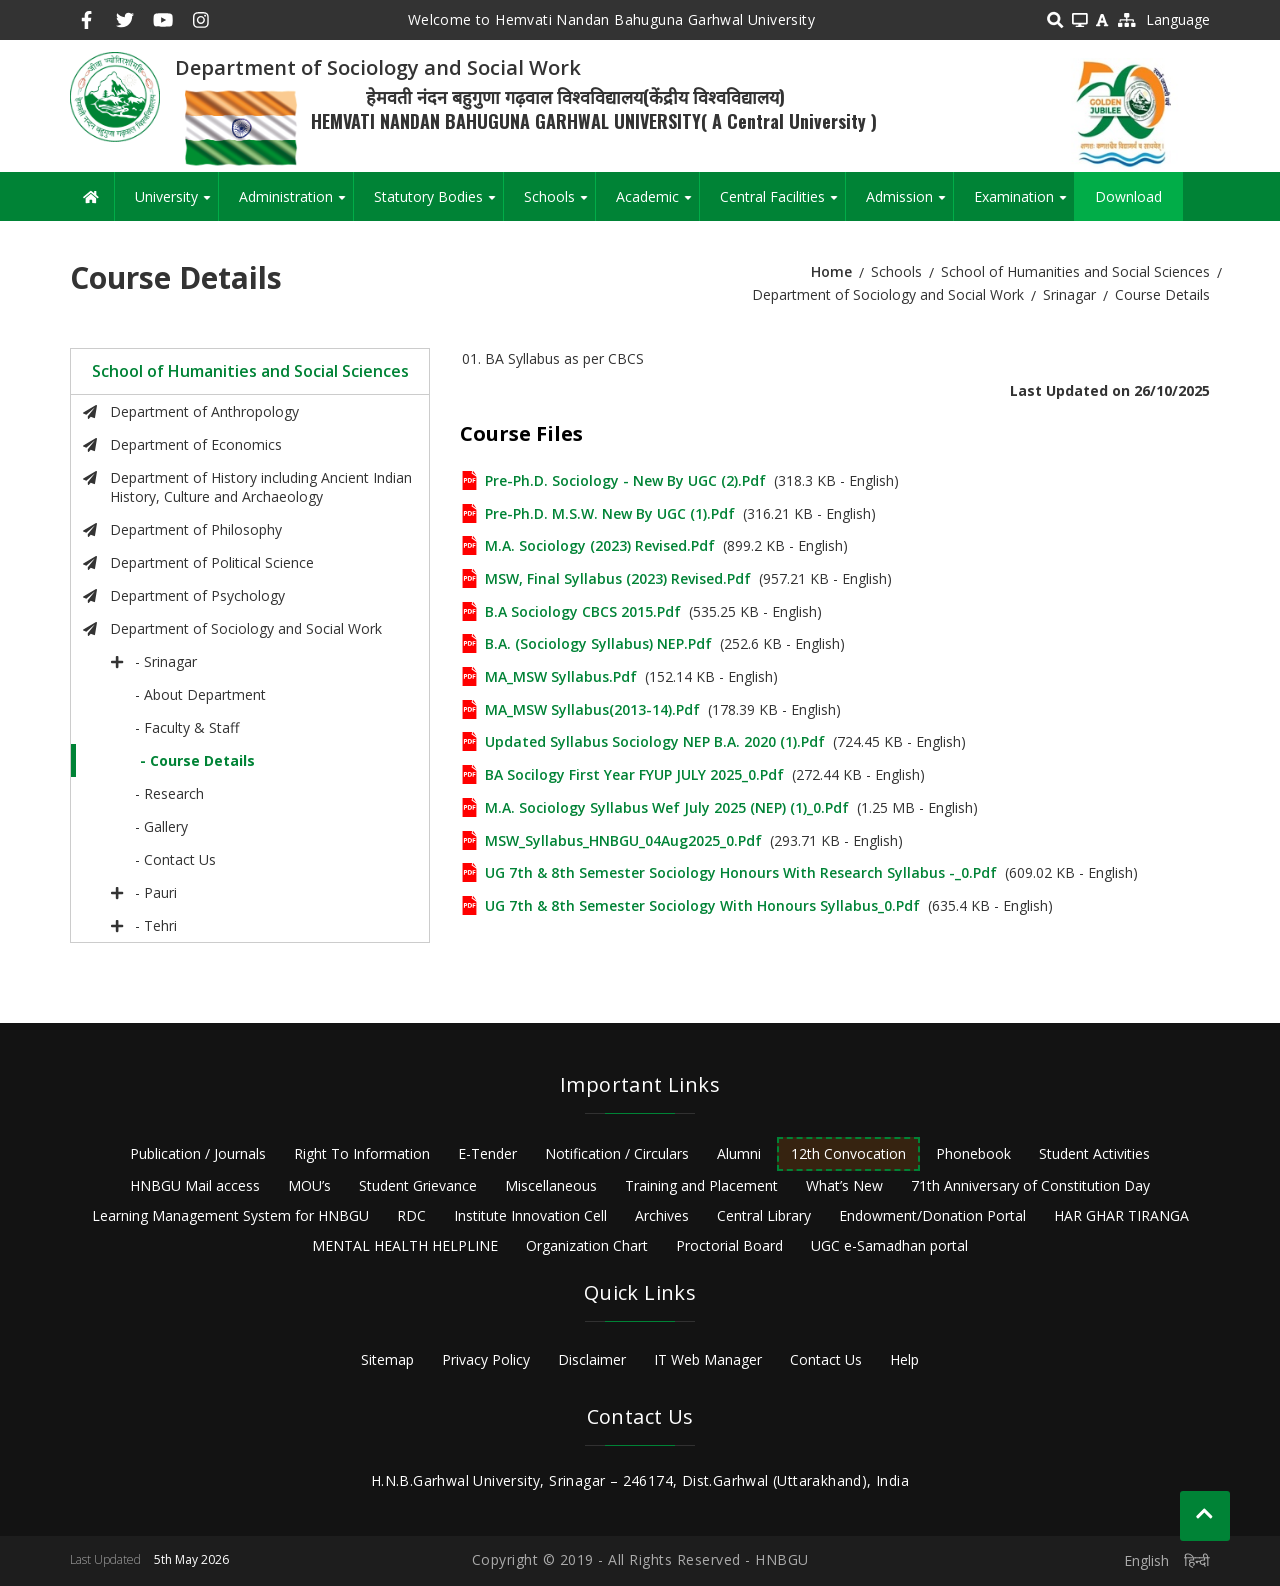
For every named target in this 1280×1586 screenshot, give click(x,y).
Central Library (764, 1215)
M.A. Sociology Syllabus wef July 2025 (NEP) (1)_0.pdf (667, 807)
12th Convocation (848, 1153)
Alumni (739, 1153)
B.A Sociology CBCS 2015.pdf (583, 611)
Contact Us (826, 1359)
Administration (296, 204)
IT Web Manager (708, 1359)
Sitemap (387, 1359)
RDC (411, 1215)
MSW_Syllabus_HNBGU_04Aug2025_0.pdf (623, 840)
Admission (909, 204)
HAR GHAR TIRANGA (1121, 1215)
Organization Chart (587, 1245)
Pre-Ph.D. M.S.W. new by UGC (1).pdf (610, 513)
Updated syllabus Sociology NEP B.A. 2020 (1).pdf (655, 741)
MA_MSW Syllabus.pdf (561, 676)
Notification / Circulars (617, 1153)
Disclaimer (592, 1359)
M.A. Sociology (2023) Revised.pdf (600, 545)
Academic (657, 204)
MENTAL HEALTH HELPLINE (405, 1245)
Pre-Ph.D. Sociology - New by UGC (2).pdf (625, 480)
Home (831, 271)
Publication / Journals (198, 1153)
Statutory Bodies (438, 204)
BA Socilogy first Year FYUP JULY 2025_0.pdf (634, 774)
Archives (662, 1215)
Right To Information (362, 1153)
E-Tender (487, 1153)
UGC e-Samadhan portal (889, 1245)
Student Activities (1094, 1153)
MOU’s (309, 1185)
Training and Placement (701, 1185)
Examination (1024, 204)
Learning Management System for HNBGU (230, 1215)
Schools (559, 204)
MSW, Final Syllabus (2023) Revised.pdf (618, 578)
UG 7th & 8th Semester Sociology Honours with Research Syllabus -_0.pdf (741, 872)
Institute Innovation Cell (530, 1215)
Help (904, 1359)
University (176, 204)
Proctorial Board (729, 1245)
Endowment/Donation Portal (932, 1215)
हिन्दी (1197, 1560)
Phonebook (973, 1153)
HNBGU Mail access (195, 1185)
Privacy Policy (486, 1359)
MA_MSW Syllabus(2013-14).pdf (592, 709)
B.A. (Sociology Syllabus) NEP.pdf (598, 643)
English (1146, 1560)
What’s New (844, 1185)
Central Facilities (782, 204)
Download (1128, 196)
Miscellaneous (551, 1185)
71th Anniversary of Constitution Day (1030, 1185)
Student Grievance (418, 1185)
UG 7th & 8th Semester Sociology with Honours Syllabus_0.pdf (702, 905)
